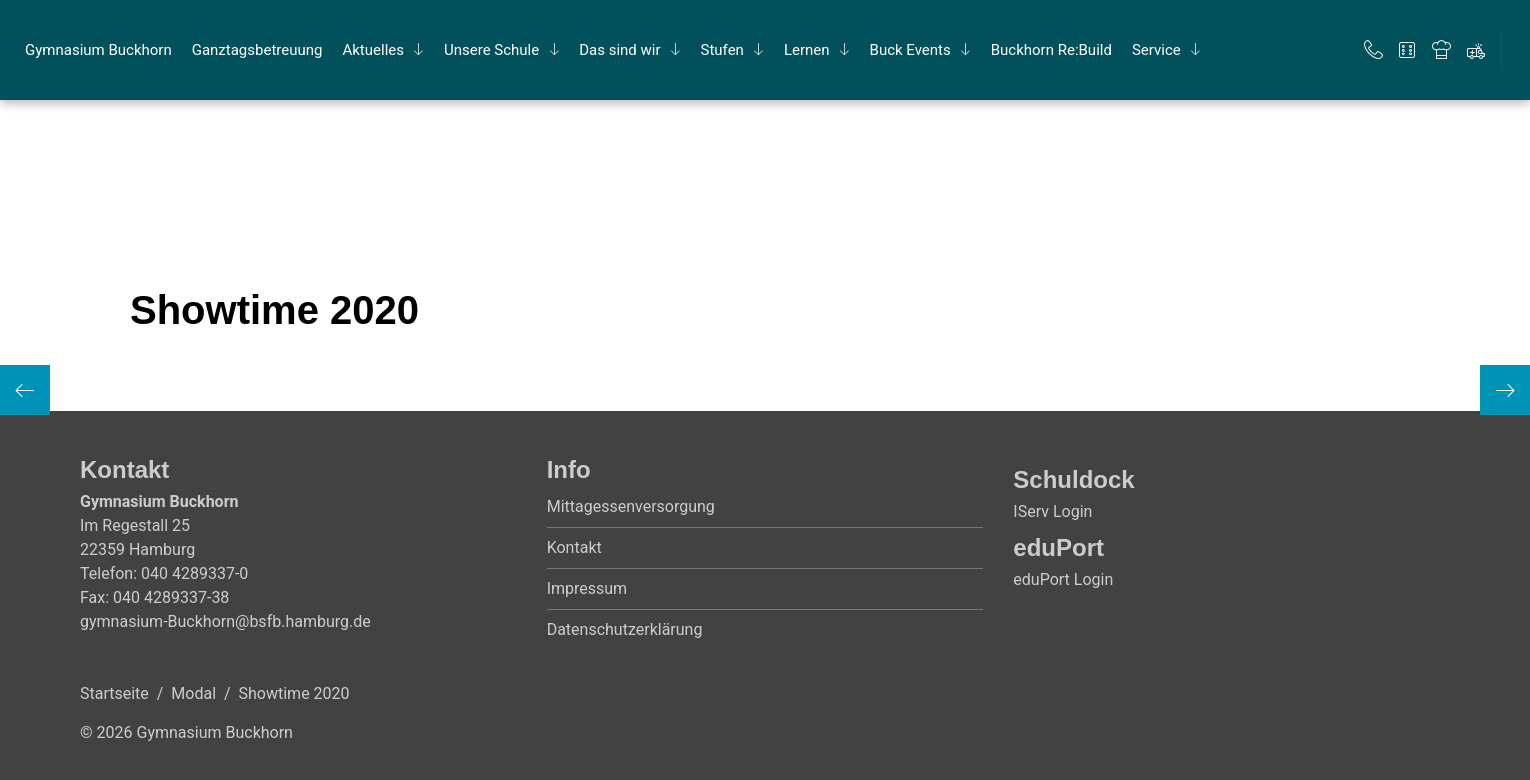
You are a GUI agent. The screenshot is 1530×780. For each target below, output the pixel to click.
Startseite (114, 693)
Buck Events (910, 50)
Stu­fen (722, 50)
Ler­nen (807, 50)
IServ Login (1052, 511)
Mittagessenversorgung (631, 506)
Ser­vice (1156, 50)
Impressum (587, 588)
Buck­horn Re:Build (1051, 50)
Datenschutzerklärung (625, 629)
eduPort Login (1063, 579)
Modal (193, 693)
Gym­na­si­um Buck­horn (98, 50)
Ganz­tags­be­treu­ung (257, 50)
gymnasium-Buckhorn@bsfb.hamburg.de (225, 621)
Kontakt (574, 547)
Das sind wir (619, 50)
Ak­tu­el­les (373, 50)
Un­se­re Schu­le (491, 50)
